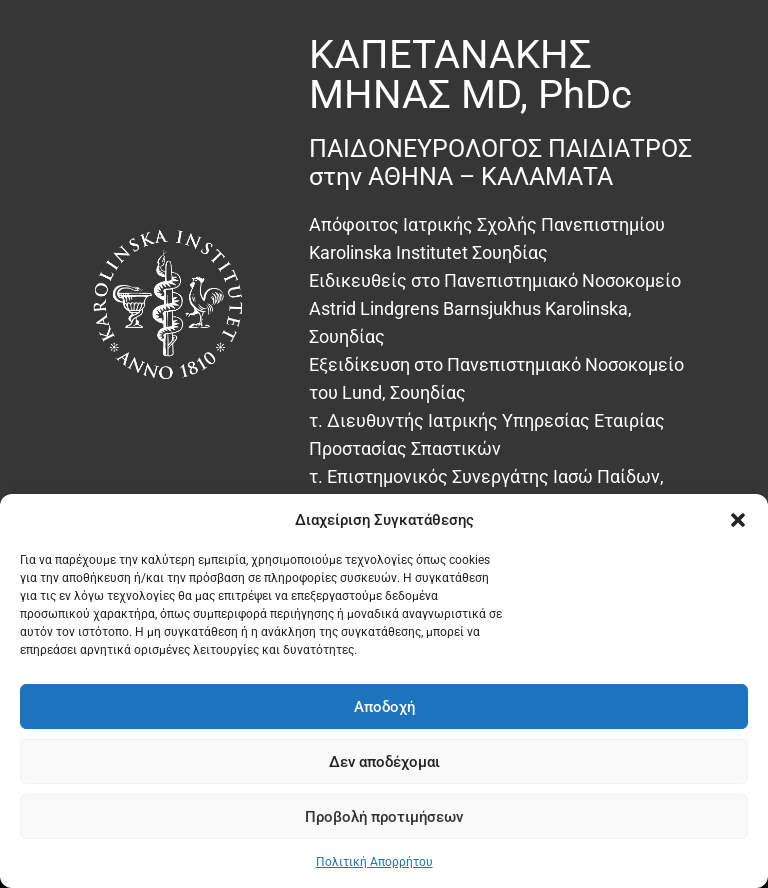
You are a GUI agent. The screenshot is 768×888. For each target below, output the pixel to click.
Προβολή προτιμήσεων (384, 817)
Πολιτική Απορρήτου (374, 862)
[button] (738, 520)
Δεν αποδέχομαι (384, 762)
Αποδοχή (384, 707)
